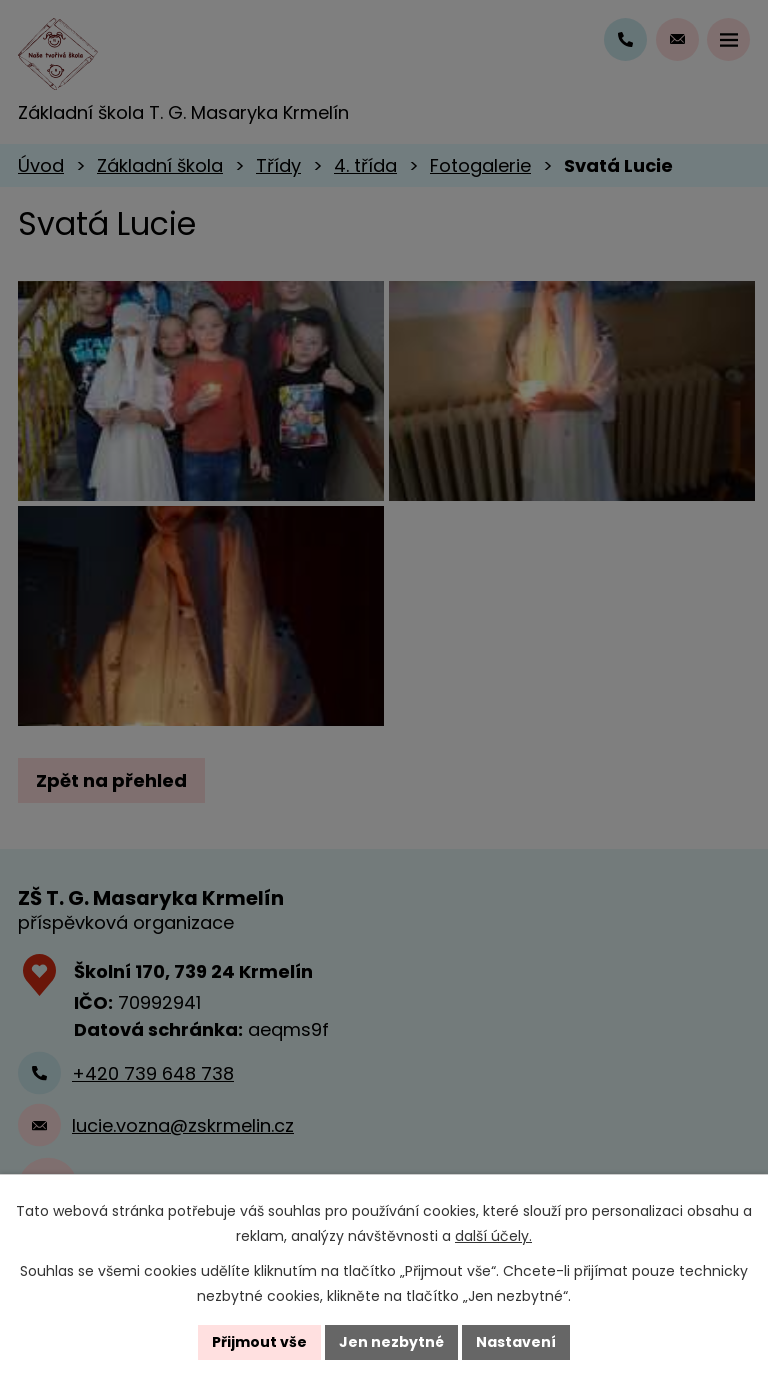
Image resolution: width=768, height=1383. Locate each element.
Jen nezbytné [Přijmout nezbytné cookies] (391, 1342)
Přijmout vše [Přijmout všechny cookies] (259, 1342)
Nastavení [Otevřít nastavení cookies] (516, 1342)
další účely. (493, 1236)
